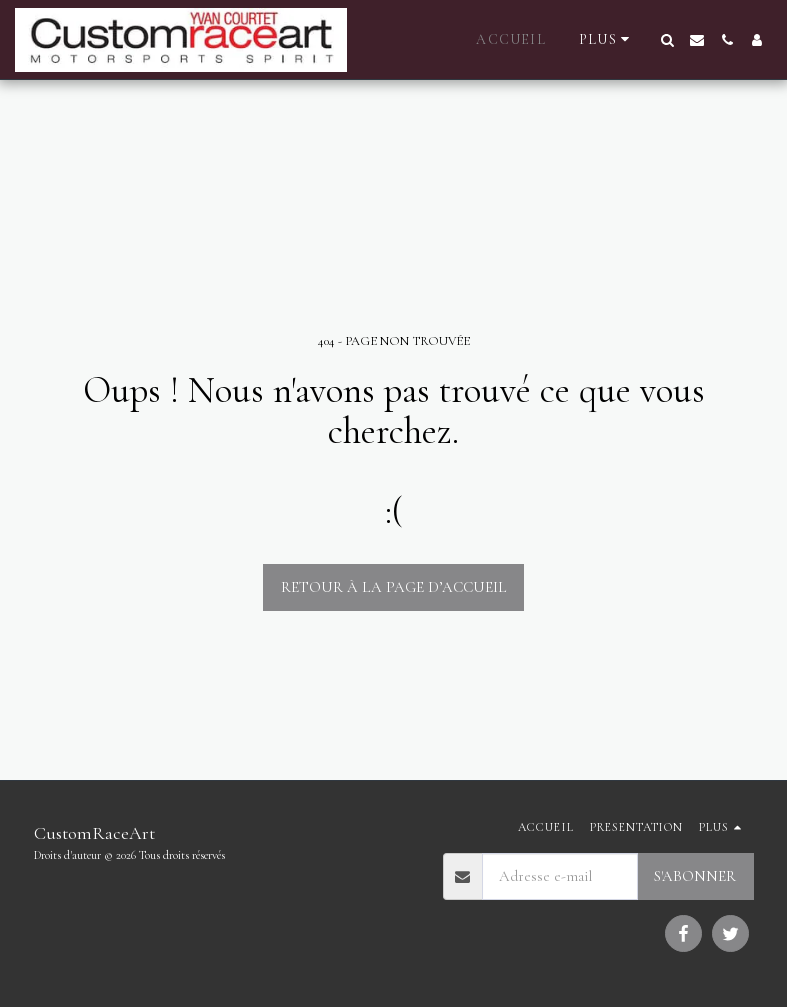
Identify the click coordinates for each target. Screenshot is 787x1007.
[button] (667, 40)
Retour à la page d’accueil (394, 587)
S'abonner (695, 876)
